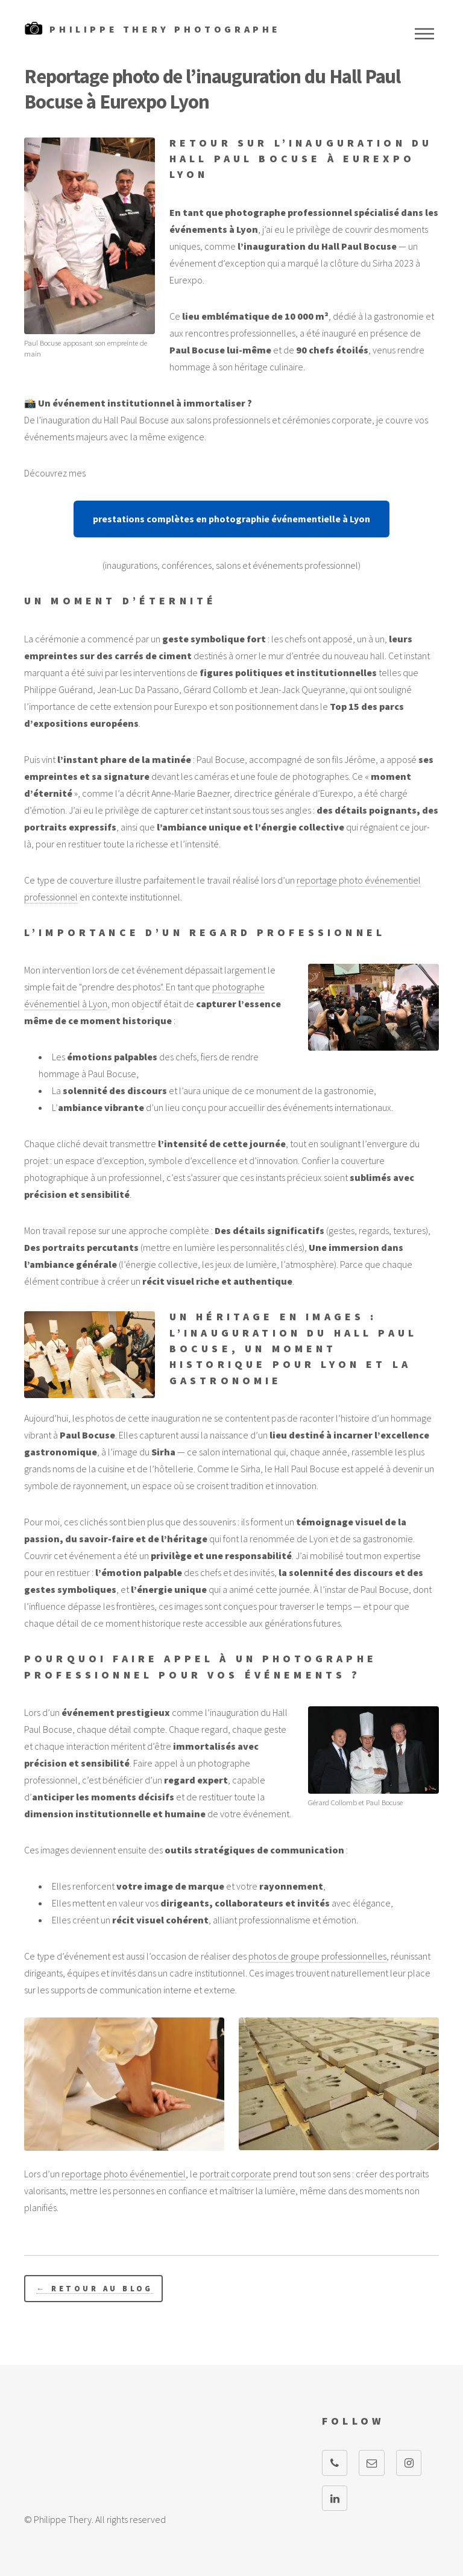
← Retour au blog (94, 2288)
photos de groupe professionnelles (317, 1956)
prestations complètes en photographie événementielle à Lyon (231, 519)
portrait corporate (235, 2174)
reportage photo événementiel (123, 2174)
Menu (424, 33)
